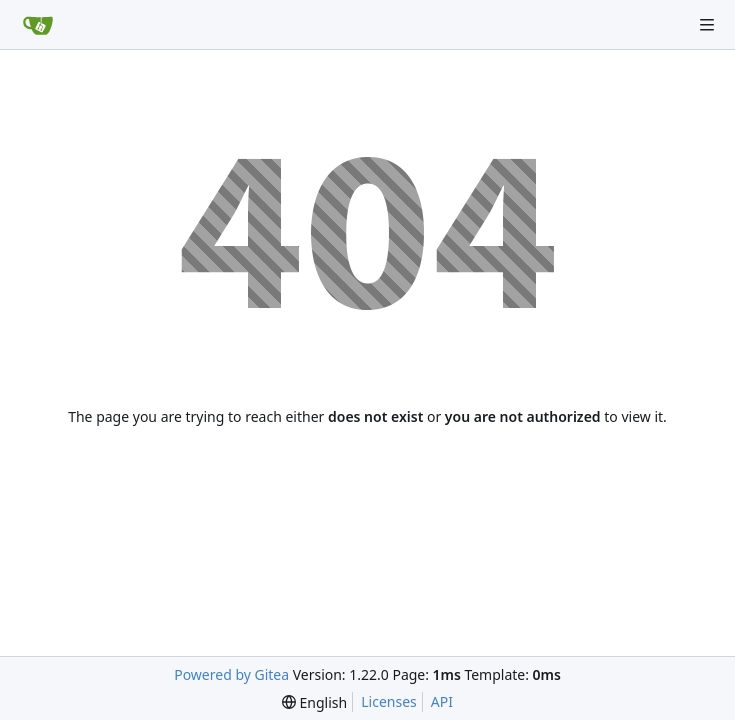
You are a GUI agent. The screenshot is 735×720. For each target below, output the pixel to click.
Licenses (389, 701)
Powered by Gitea (231, 674)
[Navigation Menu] (707, 25)
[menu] (314, 702)
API (442, 701)
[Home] (38, 25)
